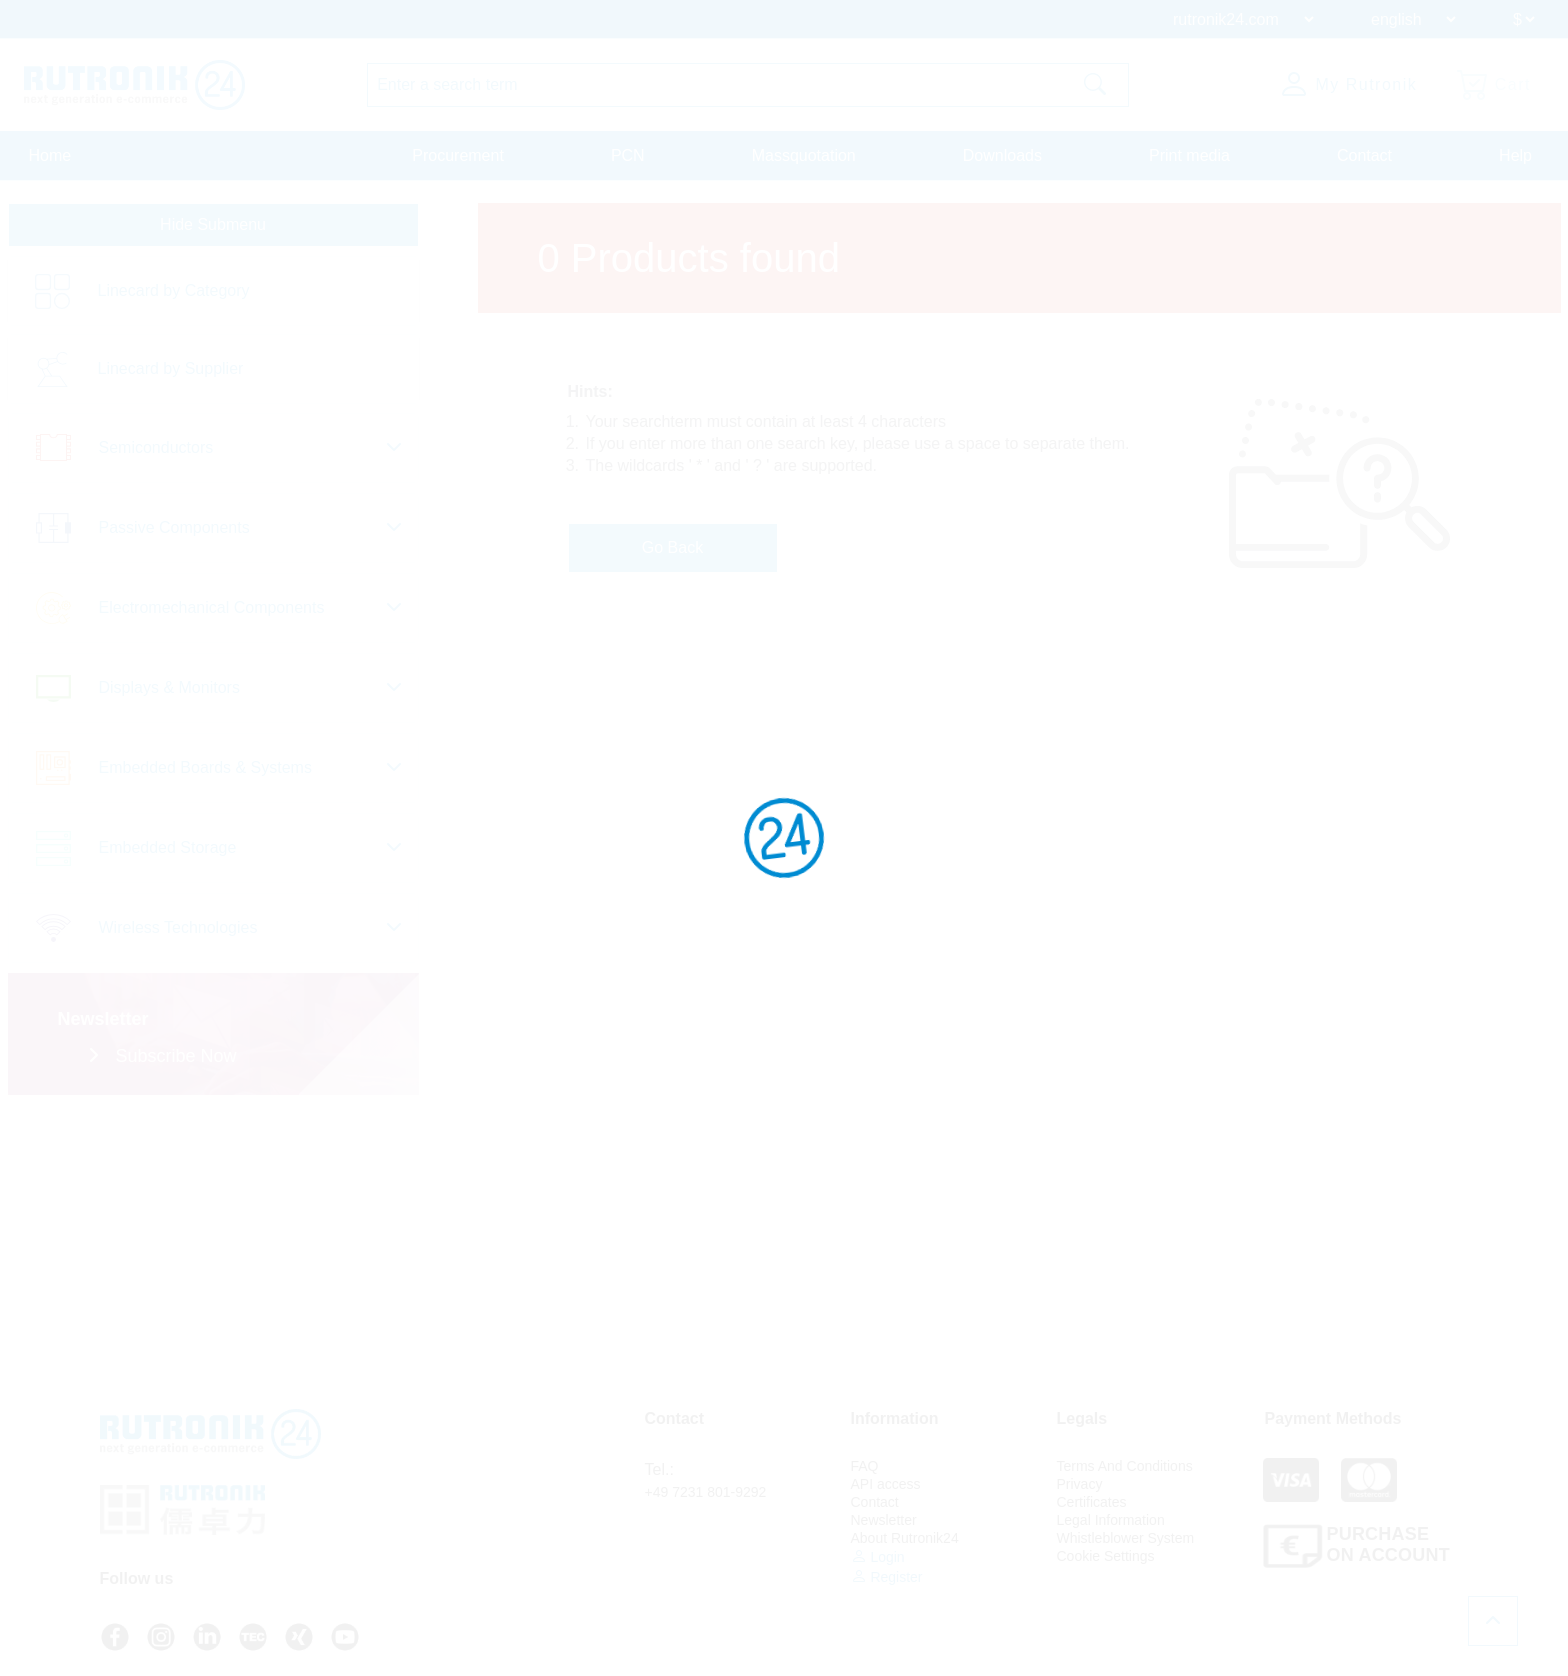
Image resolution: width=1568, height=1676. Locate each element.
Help (1515, 155)
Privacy (1080, 1484)
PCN (628, 155)
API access (886, 1484)
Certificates (1092, 1502)
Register (887, 1576)
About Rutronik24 (905, 1538)
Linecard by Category (174, 290)
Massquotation (804, 155)
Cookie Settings (1106, 1556)
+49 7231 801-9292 (706, 1492)
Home (50, 155)
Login (878, 1556)
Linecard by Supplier (171, 368)
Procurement (458, 155)
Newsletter (884, 1520)
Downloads (1002, 155)
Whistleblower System (1126, 1538)
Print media (1189, 155)
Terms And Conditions (1125, 1466)
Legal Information (1111, 1520)
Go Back (672, 547)
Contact (1364, 155)
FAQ (865, 1466)
